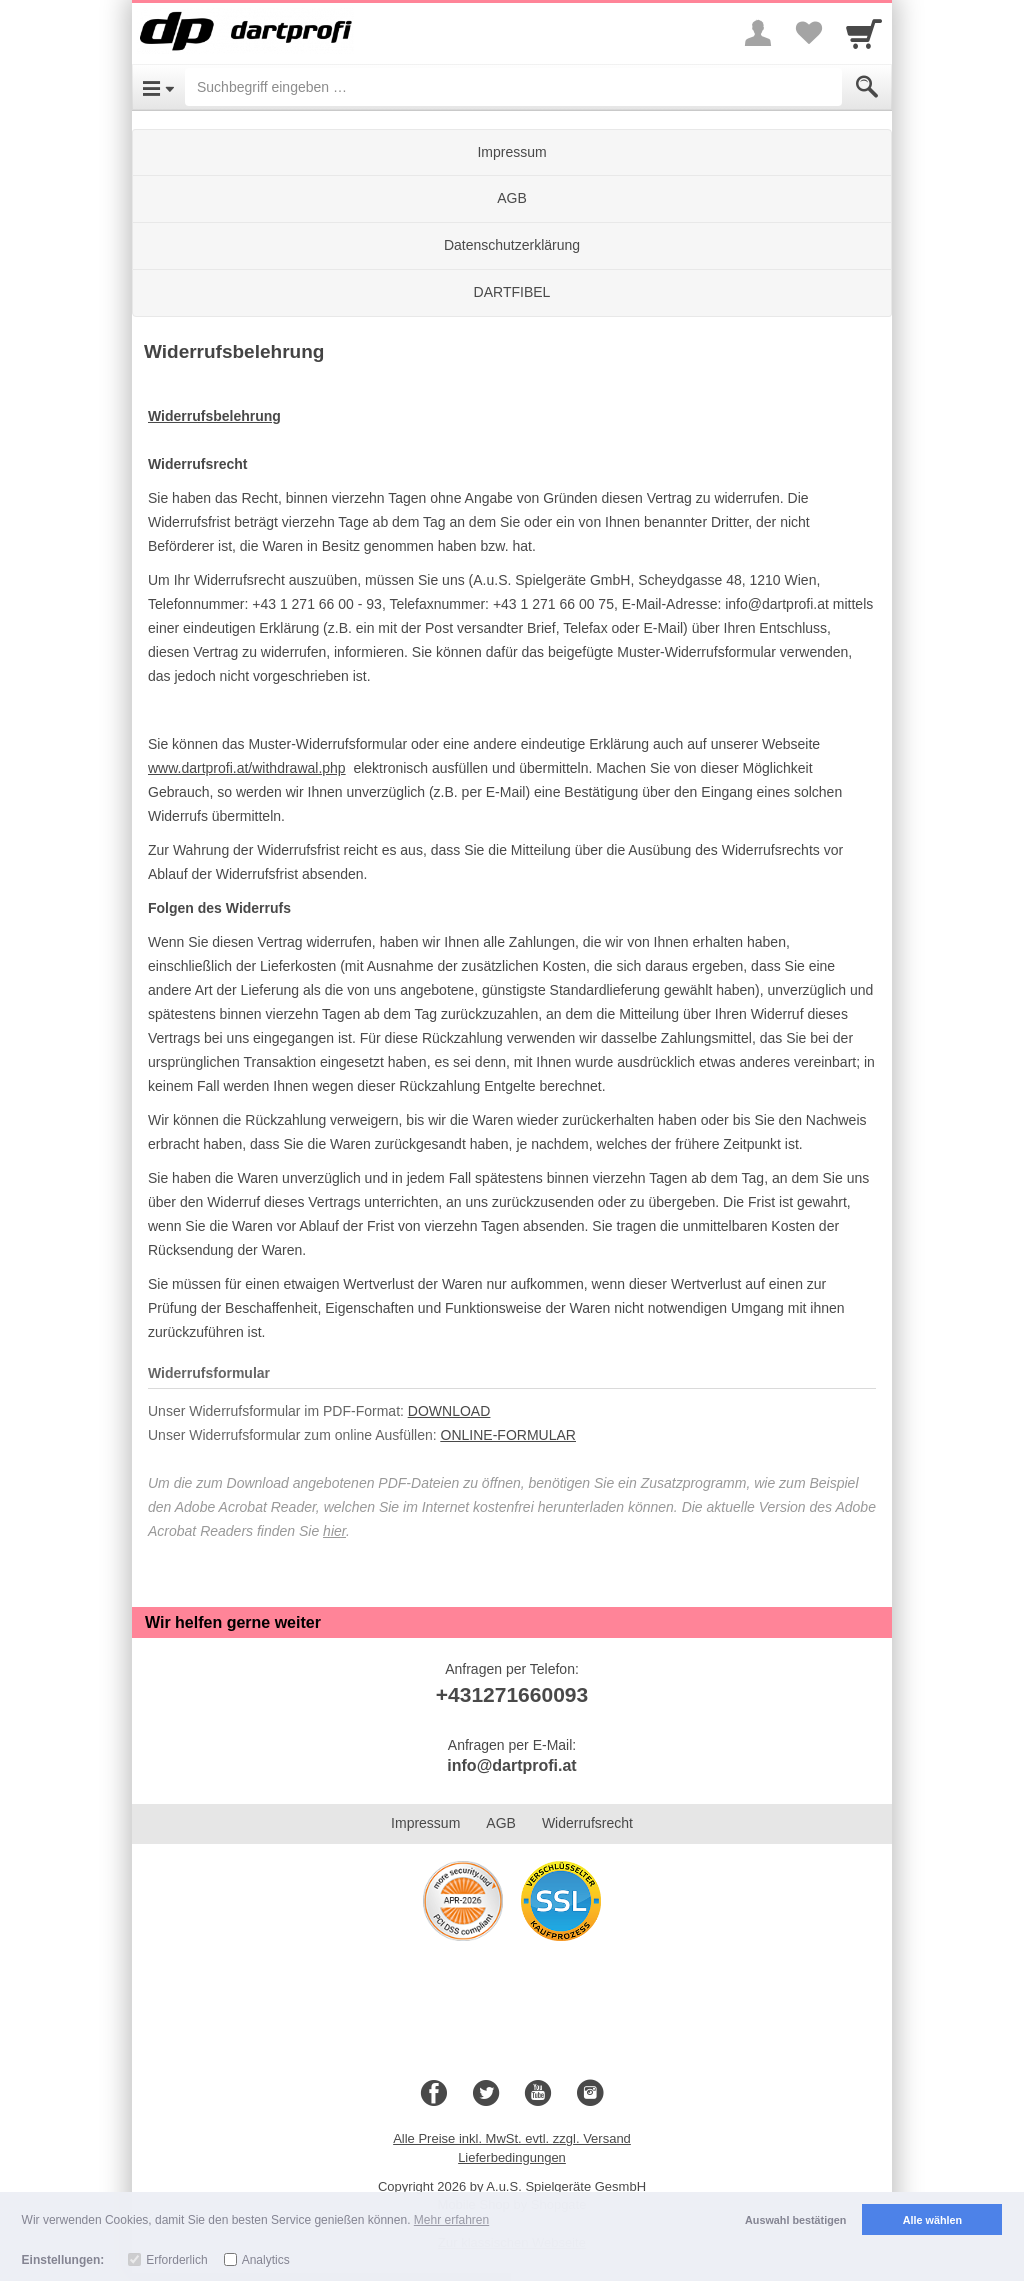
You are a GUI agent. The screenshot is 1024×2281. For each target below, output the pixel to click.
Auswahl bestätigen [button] (795, 2220)
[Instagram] (590, 2094)
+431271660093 (512, 1694)
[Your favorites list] (808, 33)
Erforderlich (176, 2260)
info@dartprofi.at (511, 1765)
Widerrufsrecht (587, 1823)
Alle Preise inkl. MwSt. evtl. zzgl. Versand (512, 2138)
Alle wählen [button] (932, 2220)
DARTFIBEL (512, 292)
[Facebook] (434, 2094)
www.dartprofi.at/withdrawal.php (247, 768)
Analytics (266, 2260)
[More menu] (758, 33)
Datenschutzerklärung (512, 245)
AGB (512, 198)
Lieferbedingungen (512, 2157)
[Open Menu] (158, 87)
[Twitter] (486, 2094)
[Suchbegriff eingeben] (513, 87)
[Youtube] (538, 2094)
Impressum (511, 152)
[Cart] (864, 33)
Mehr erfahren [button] (451, 2220)
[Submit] (867, 87)
